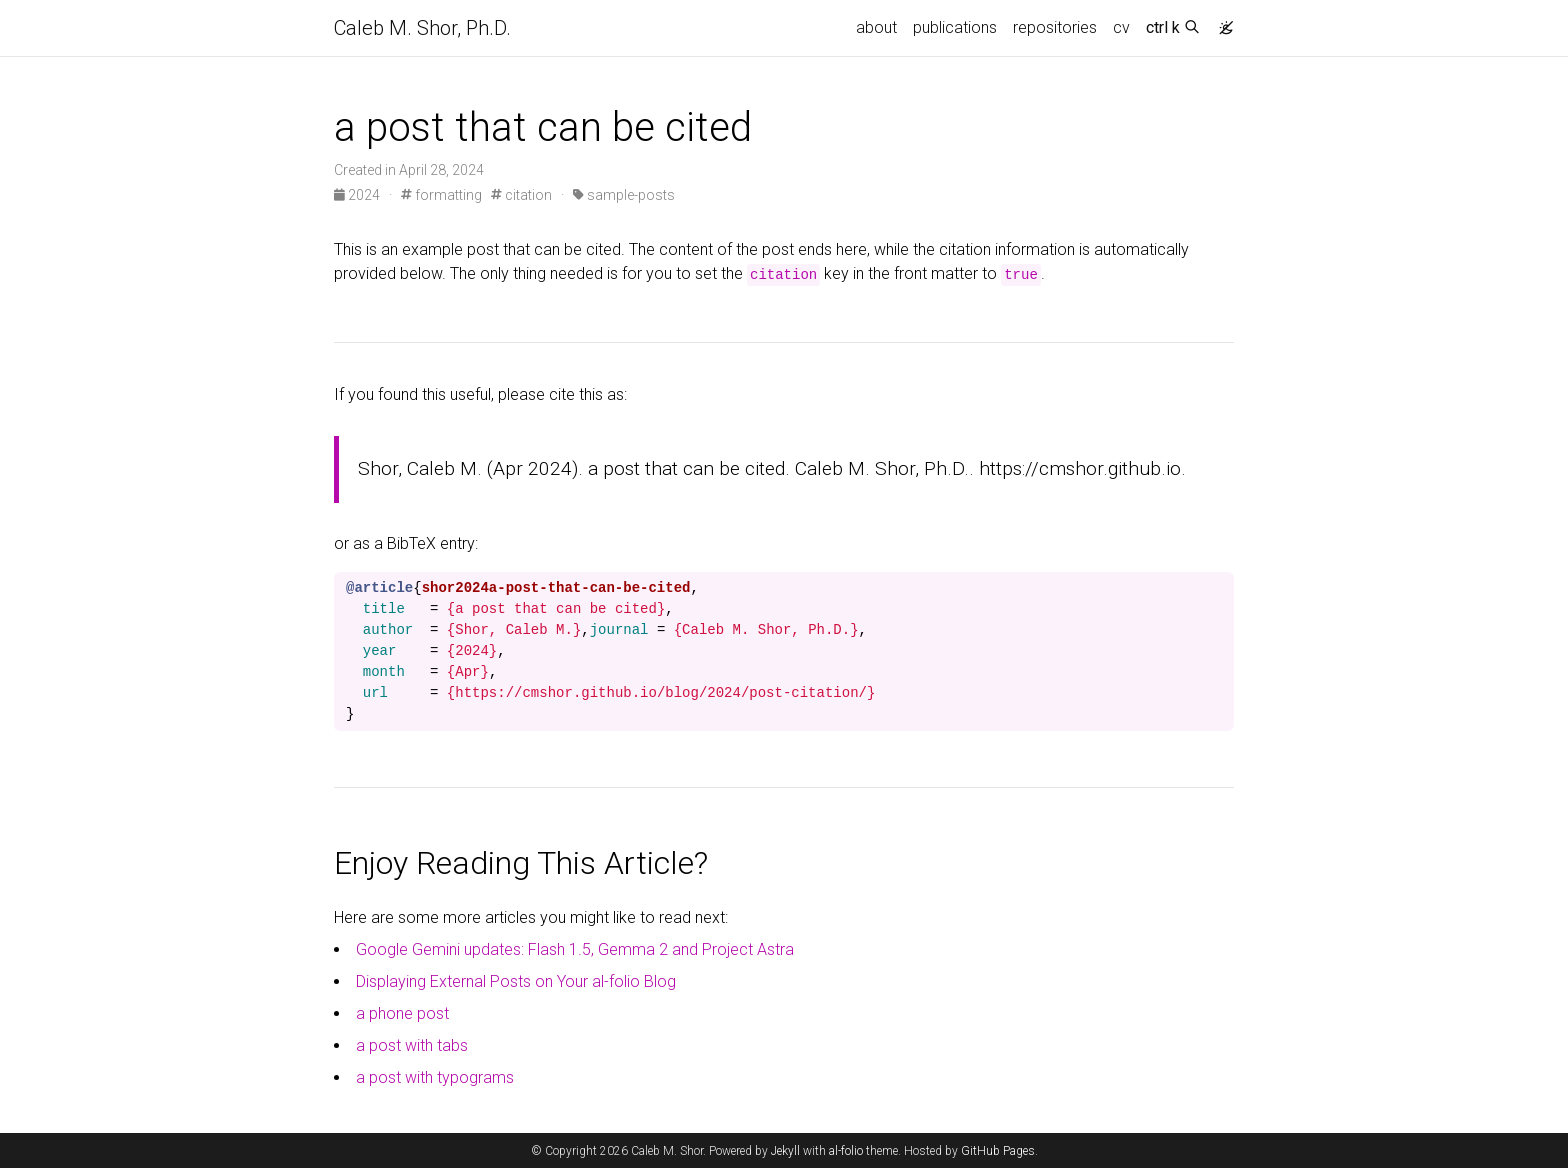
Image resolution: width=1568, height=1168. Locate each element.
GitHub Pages (998, 1151)
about (876, 27)
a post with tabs (412, 1045)
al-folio (846, 1151)
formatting (441, 195)
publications (955, 27)
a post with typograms (435, 1077)
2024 (358, 195)
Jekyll (785, 1151)
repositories (1055, 27)
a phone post (402, 1013)
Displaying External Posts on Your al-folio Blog (516, 981)
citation (521, 195)
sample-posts (624, 195)
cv (1121, 27)
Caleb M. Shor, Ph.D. (422, 28)
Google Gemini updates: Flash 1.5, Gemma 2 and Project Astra (575, 949)
